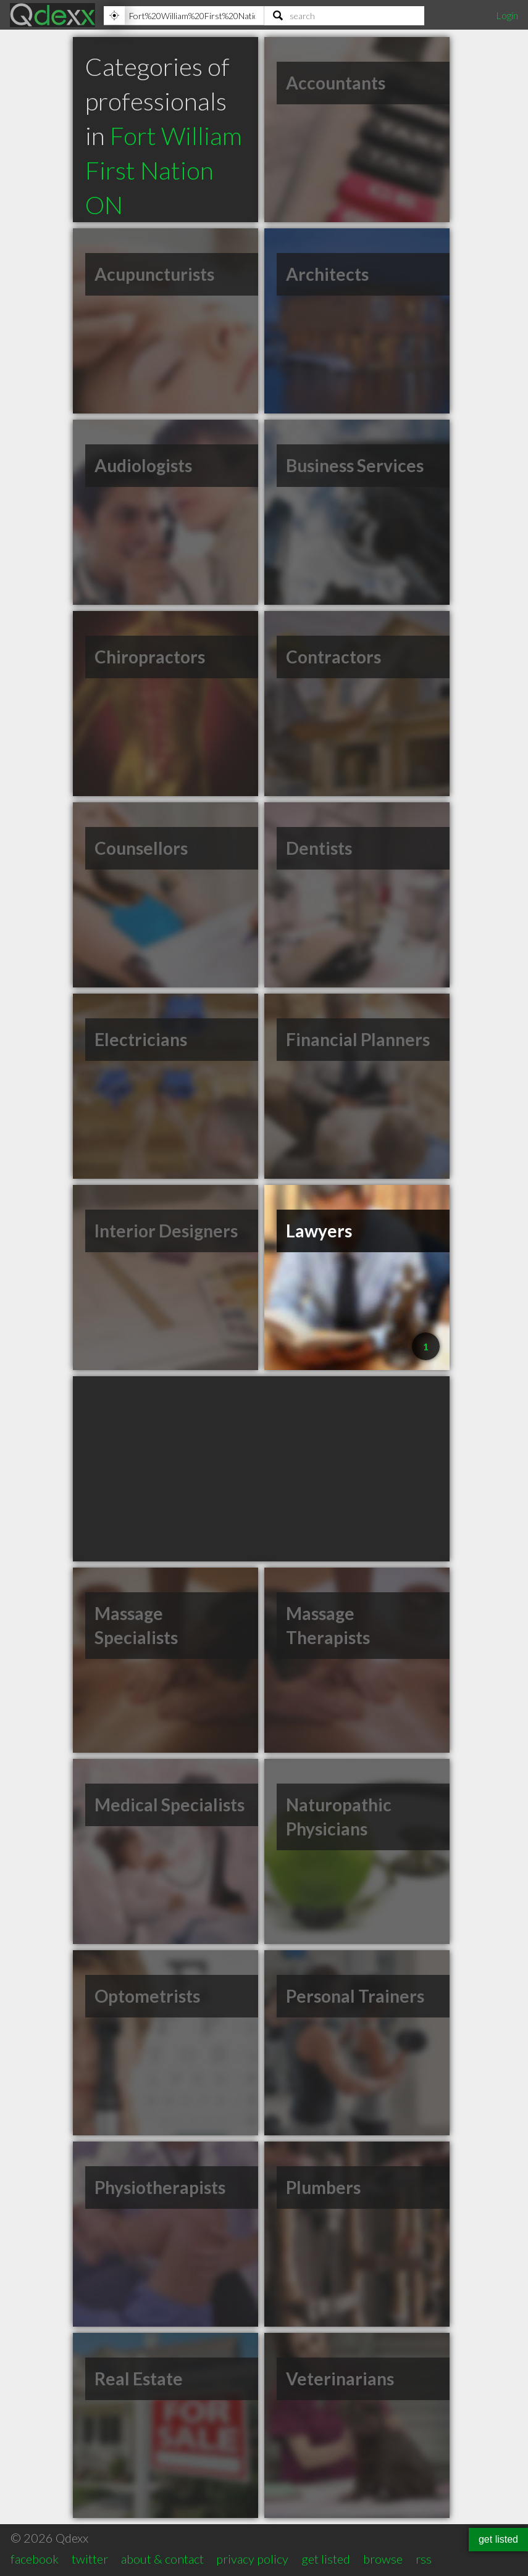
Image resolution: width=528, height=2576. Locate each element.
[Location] (184, 15)
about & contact (162, 2558)
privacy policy (252, 2558)
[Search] (344, 15)
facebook (34, 2558)
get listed (325, 2558)
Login (507, 15)
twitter (90, 2558)
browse (383, 2558)
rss (424, 2558)
